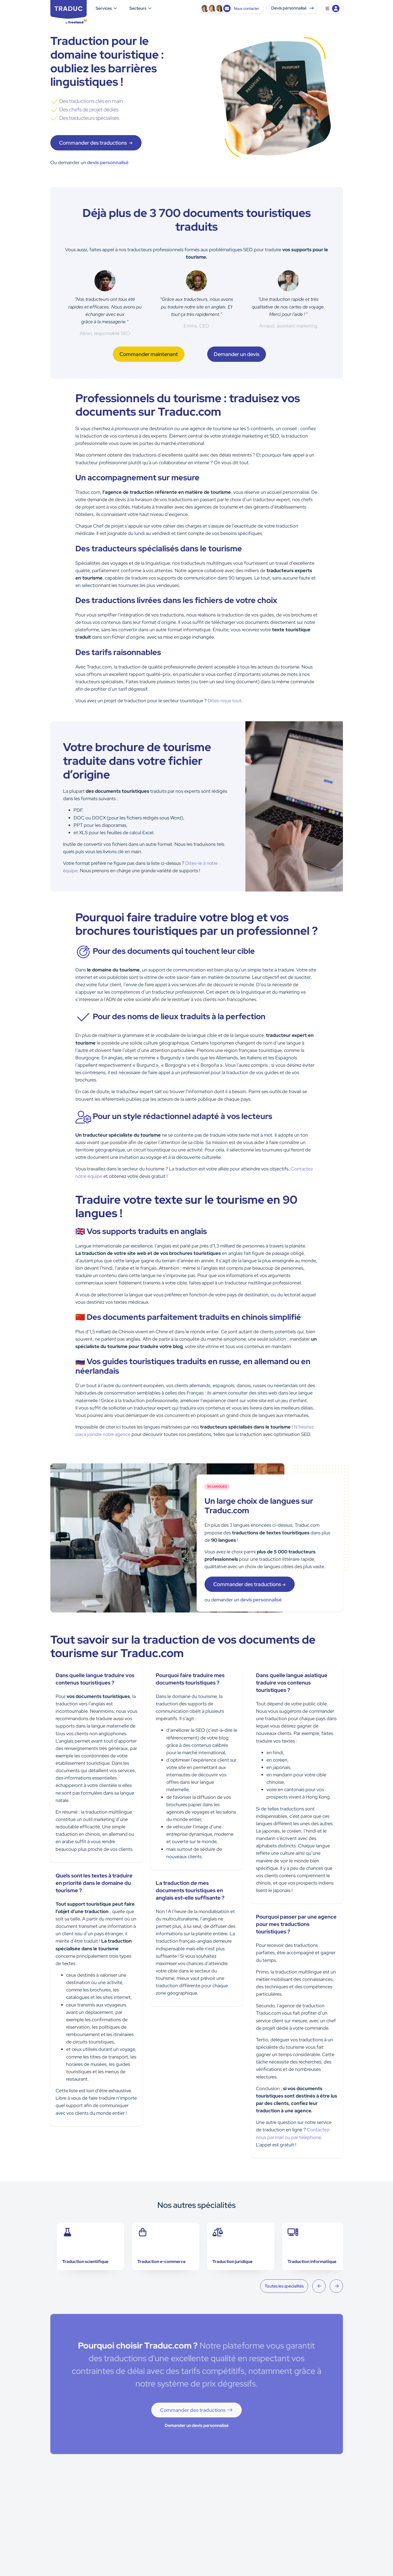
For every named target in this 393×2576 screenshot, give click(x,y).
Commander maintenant (148, 354)
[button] (332, 8)
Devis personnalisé (292, 8)
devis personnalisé (108, 162)
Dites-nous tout (224, 701)
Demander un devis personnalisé (197, 2425)
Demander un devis (236, 354)
